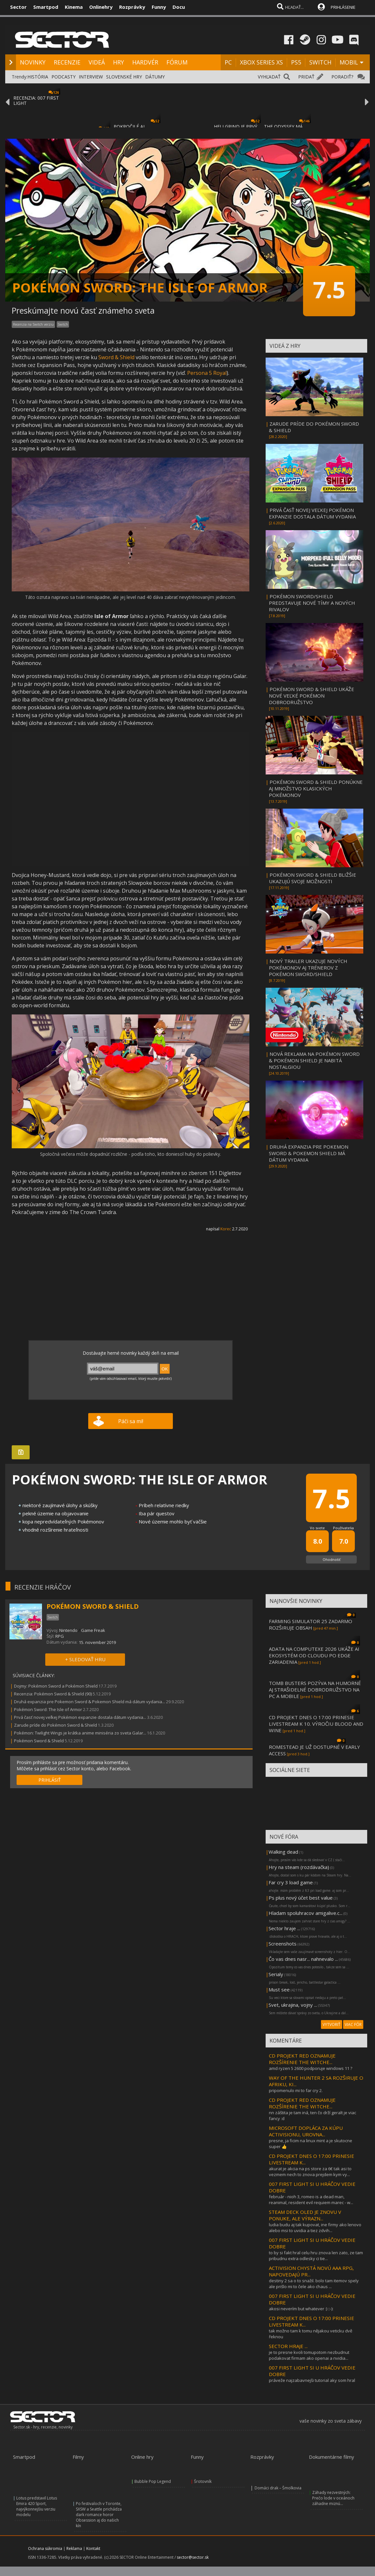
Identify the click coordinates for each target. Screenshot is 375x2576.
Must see (279, 1989)
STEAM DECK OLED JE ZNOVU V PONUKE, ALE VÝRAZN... (305, 2215)
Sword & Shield (116, 357)
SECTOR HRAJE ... (288, 2346)
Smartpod (45, 7)
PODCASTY (63, 77)
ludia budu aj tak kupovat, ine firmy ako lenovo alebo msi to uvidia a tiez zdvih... (315, 2227)
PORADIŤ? (342, 77)
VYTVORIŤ (331, 2024)
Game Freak (93, 1630)
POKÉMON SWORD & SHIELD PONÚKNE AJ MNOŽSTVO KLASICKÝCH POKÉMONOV (316, 788)
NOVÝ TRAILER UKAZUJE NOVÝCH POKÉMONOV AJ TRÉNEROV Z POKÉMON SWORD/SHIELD (308, 967)
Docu (179, 7)
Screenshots (283, 1943)
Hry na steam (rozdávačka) (299, 1867)
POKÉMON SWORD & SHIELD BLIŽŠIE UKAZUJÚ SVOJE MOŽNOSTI (312, 878)
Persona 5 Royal (207, 372)
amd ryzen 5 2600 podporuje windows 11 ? (310, 2068)
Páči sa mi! (130, 1421)
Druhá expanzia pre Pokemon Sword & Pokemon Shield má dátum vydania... (89, 1702)
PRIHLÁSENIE (343, 7)
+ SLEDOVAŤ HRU (85, 1659)
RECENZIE (67, 62)
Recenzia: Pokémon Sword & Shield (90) (53, 1694)
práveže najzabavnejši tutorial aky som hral (312, 2380)
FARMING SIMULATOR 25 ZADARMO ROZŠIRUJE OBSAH (310, 1624)
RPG (59, 1636)
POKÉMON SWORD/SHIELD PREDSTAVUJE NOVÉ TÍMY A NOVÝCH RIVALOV (312, 603)
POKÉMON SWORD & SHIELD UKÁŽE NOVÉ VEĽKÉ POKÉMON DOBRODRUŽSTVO (311, 695)
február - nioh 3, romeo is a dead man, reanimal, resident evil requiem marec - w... (311, 2199)
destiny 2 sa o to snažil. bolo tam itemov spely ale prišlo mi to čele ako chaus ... (314, 2283)
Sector (18, 7)
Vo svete (317, 1527)
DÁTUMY (155, 77)
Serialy (276, 1974)
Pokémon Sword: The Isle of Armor (48, 1709)
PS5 (296, 62)
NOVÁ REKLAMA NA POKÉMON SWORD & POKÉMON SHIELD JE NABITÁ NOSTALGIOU (314, 1060)
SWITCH (320, 62)
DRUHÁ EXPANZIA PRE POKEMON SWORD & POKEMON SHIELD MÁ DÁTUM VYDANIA (308, 1153)
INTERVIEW (91, 77)
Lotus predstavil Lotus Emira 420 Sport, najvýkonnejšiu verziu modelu (36, 2506)
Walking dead (283, 1851)
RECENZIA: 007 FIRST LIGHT (36, 100)
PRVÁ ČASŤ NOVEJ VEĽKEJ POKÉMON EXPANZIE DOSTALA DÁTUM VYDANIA (312, 513)
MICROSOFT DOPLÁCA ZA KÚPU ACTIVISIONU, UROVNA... (306, 2131)
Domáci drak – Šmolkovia (278, 2488)
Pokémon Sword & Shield (39, 1741)
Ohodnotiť (331, 1559)
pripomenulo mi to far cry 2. (296, 2090)
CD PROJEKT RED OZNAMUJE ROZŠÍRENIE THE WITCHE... (302, 2058)
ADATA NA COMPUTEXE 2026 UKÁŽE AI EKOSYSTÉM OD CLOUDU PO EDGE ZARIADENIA (314, 1655)
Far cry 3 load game (291, 1882)
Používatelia (343, 1527)
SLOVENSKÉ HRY (124, 77)
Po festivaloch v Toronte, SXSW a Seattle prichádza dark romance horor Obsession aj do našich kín (99, 2514)
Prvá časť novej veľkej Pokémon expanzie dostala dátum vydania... (80, 1717)
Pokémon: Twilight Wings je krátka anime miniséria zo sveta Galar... (80, 1733)
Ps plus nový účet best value (301, 1897)
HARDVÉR (145, 62)
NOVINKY (33, 62)
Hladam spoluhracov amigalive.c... (305, 1913)
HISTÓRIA (37, 77)
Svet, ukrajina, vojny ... (293, 2005)
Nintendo (68, 1630)
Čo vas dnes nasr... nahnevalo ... (303, 1959)
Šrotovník (203, 2481)
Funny (159, 7)
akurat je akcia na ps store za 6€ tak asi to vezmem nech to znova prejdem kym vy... (310, 2171)
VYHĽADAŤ (269, 77)
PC (228, 62)
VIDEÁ (97, 62)
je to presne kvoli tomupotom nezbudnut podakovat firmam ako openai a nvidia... (309, 2355)
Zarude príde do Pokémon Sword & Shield (55, 1725)
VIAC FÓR (353, 2024)
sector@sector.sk (193, 2557)
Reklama (74, 2548)
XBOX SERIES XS (261, 62)
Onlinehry (101, 7)
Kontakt (93, 2548)
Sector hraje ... (284, 1928)
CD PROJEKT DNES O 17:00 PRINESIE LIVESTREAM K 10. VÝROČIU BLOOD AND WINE (316, 1724)
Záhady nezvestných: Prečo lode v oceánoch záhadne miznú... (333, 2498)
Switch (63, 324)
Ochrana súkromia (45, 2548)
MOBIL (349, 62)
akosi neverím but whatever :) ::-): (301, 2309)
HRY (118, 62)
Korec (225, 1229)
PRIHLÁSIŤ (49, 1780)
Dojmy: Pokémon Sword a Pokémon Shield (56, 1686)
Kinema (74, 7)
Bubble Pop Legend (152, 2481)
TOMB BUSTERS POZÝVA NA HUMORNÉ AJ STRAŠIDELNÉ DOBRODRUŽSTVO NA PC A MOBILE (315, 1689)
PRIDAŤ (306, 77)
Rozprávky (132, 7)
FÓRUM (177, 62)
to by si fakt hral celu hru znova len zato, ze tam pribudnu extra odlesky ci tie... (316, 2255)
